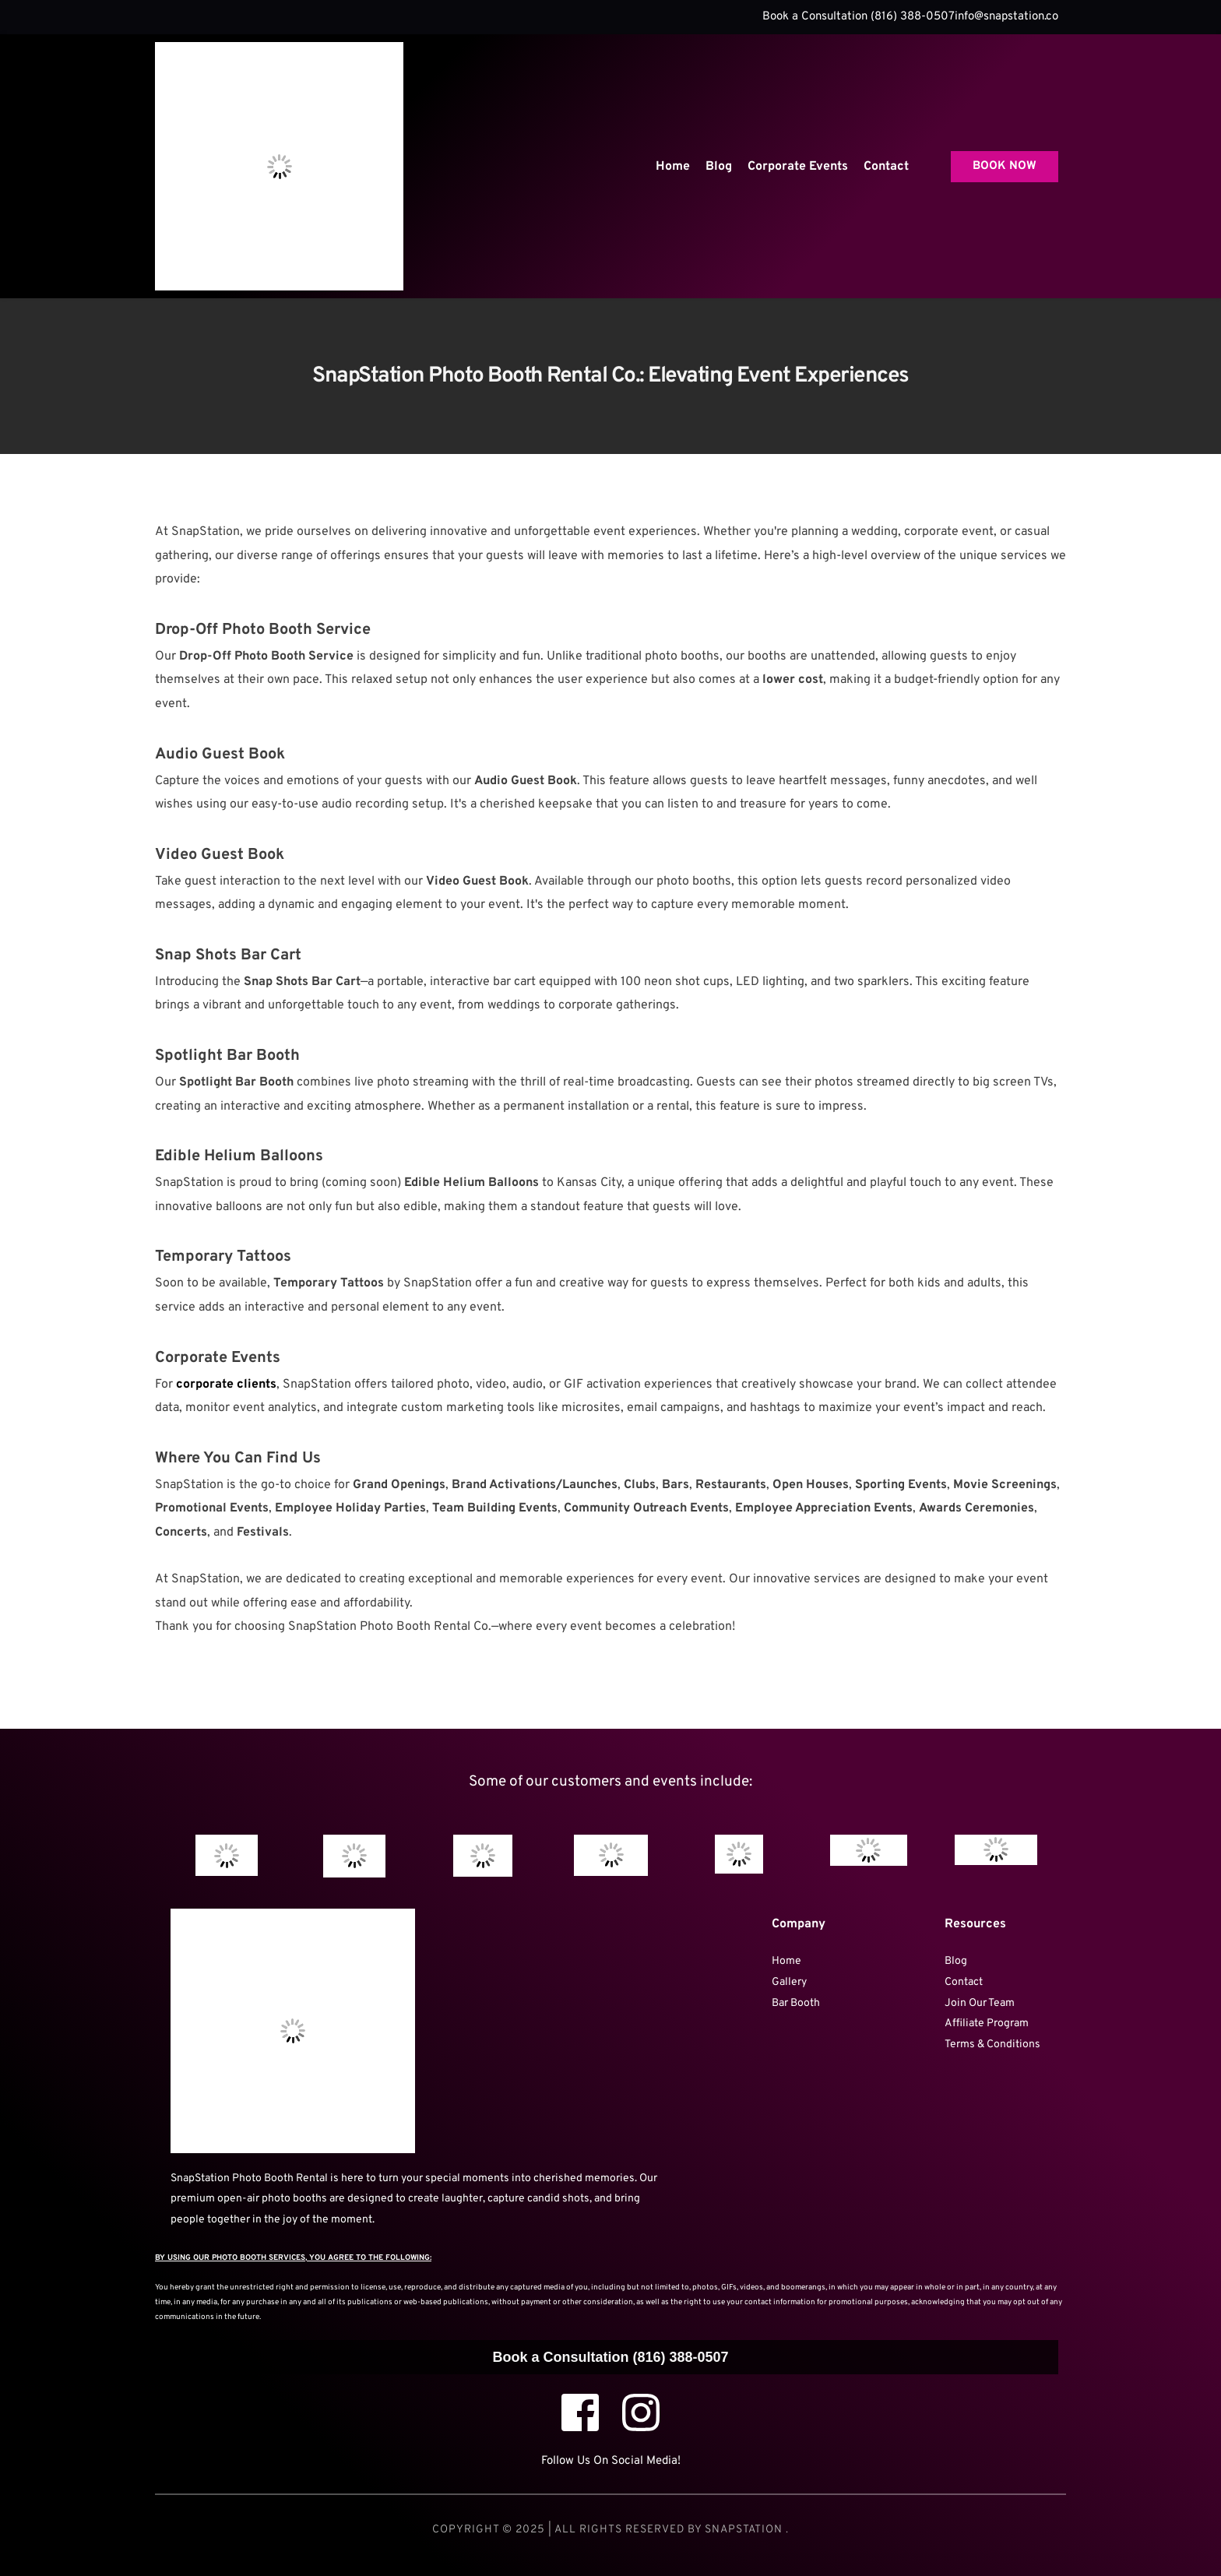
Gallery (789, 1982)
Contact (964, 1982)
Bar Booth (796, 2003)
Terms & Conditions (994, 2044)
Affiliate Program (987, 2023)
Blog (956, 1961)
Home (786, 1961)
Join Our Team (981, 2003)
